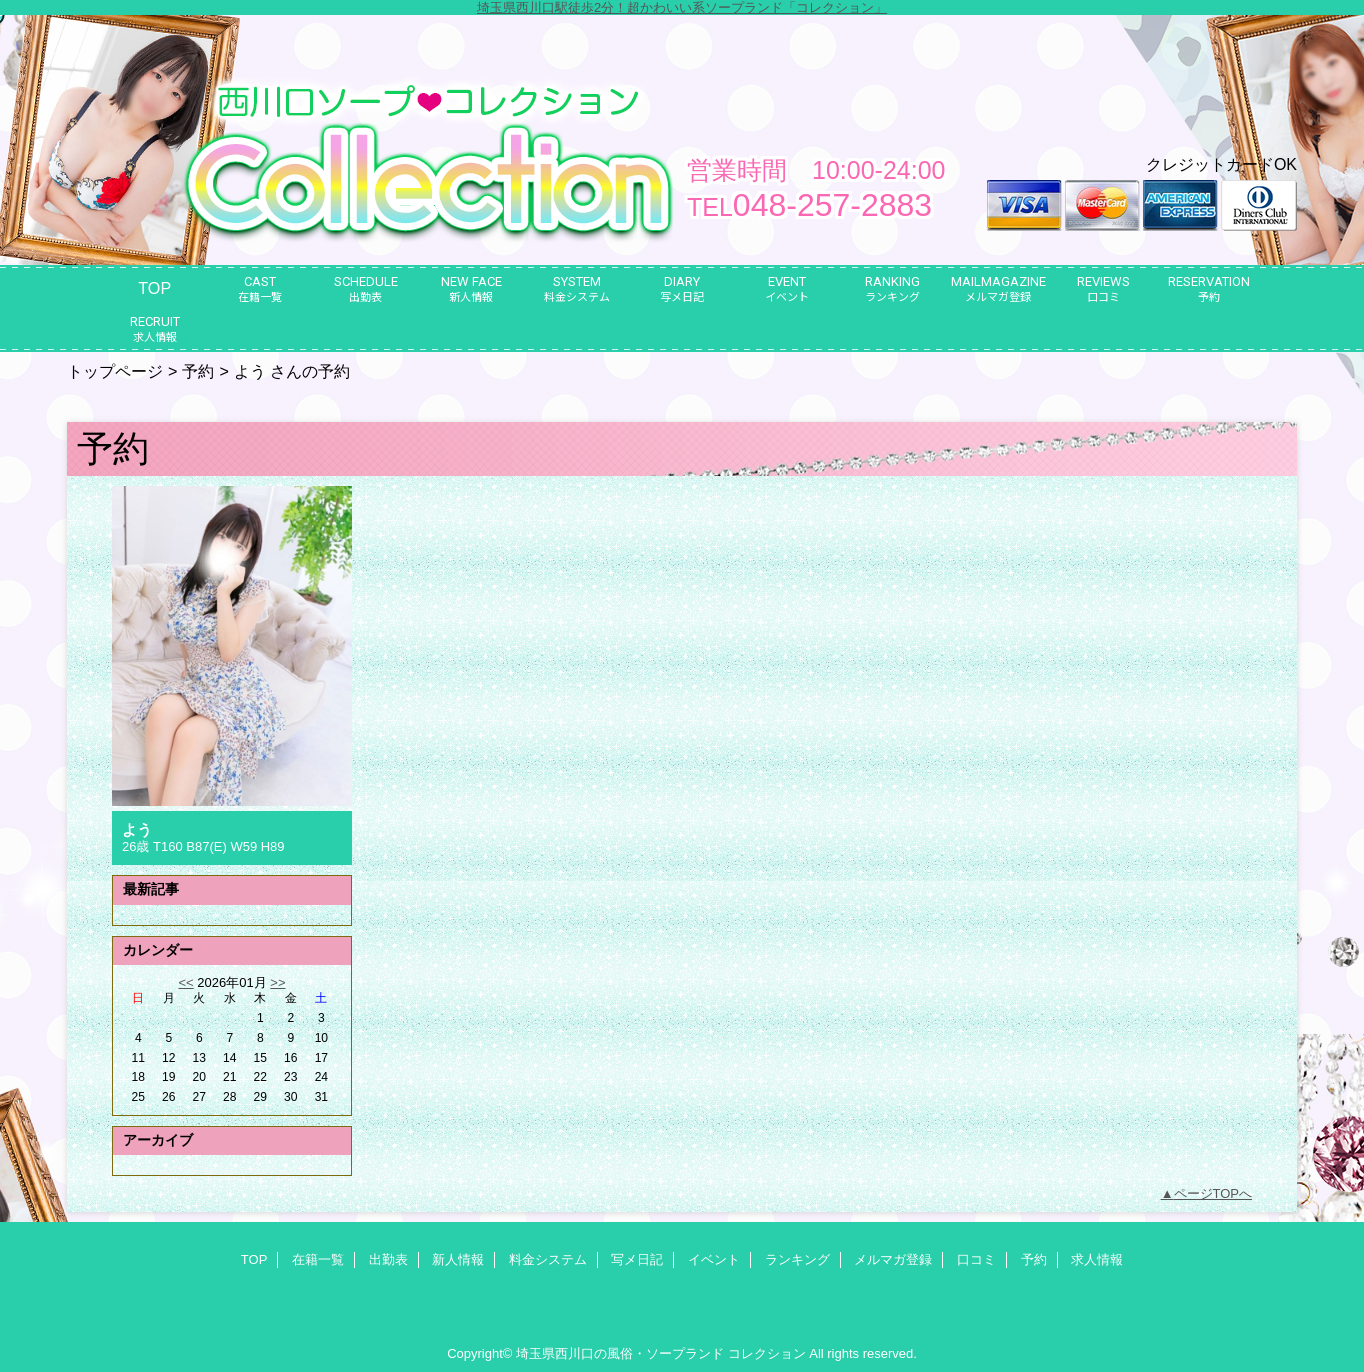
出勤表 (388, 1259)
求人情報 (1097, 1259)
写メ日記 (637, 1259)
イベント (714, 1259)
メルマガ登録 (893, 1259)
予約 (198, 371)
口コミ (976, 1259)
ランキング (797, 1259)
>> (277, 982)
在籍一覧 (318, 1259)
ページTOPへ (1213, 1193)
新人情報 (458, 1259)
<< (185, 982)
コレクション (767, 1353)
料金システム (548, 1259)
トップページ (115, 371)
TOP (154, 288)
